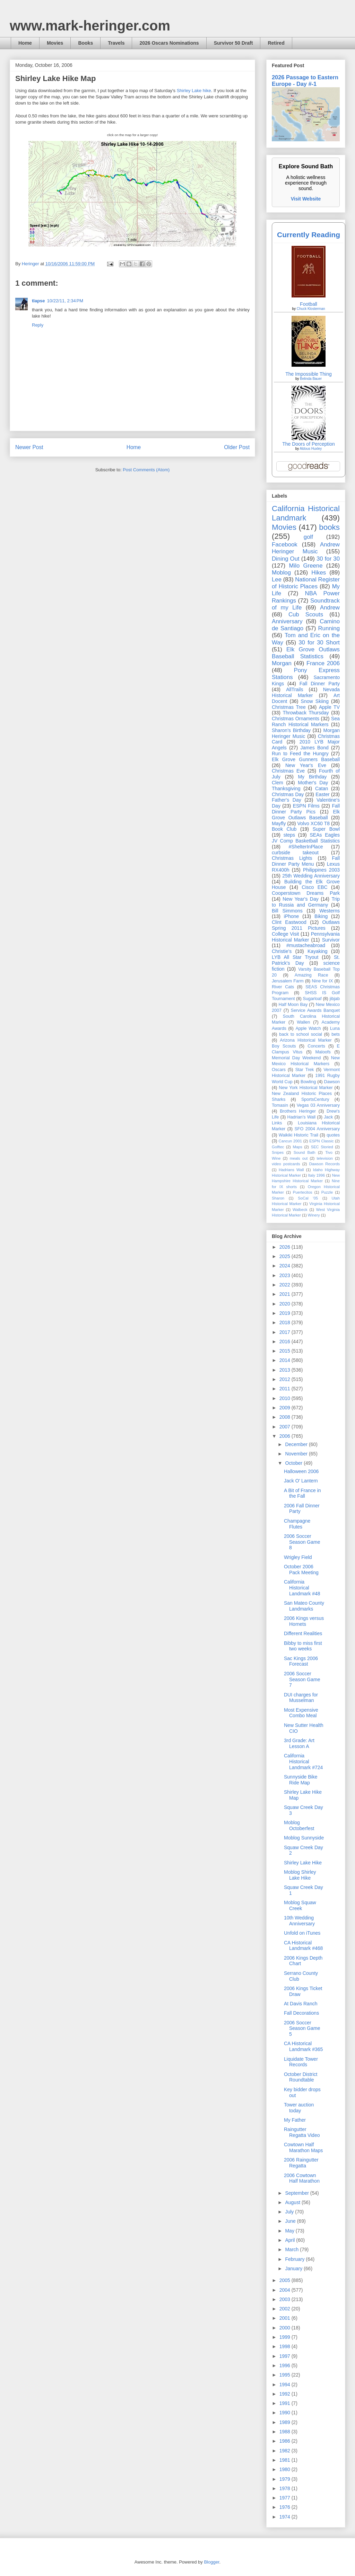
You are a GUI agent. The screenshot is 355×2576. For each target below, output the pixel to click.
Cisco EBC (314, 887)
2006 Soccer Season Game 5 (302, 2028)
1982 (285, 2450)
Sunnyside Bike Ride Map (301, 1779)
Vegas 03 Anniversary (318, 1105)
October (294, 1463)
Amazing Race (311, 975)
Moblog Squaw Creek (300, 1905)
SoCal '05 (308, 1198)
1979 (285, 2479)
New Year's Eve (305, 765)
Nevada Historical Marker (306, 692)
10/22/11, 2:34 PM (65, 300)
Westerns (329, 910)
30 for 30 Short (319, 642)
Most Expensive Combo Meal (301, 1713)
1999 (285, 2337)
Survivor (331, 940)
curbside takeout (295, 852)
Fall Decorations (301, 2013)
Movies (55, 43)
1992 (285, 2394)
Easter (322, 794)
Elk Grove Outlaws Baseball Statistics (306, 653)
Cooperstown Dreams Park (306, 893)
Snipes (278, 1152)
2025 (285, 1256)
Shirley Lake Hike (303, 1862)
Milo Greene (305, 565)
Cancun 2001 (290, 1141)
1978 (285, 2488)
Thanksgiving (286, 788)
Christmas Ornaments (295, 718)
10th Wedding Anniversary (299, 1920)
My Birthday (312, 776)
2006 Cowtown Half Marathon (302, 2178)
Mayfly (279, 823)
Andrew (330, 607)
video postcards (286, 1164)
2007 (285, 1426)
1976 (285, 2507)
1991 (285, 2403)
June (291, 2221)
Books (85, 43)
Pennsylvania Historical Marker (306, 937)
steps (289, 835)
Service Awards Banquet (315, 1010)
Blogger (211, 2562)
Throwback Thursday (306, 712)
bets (335, 1034)
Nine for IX (322, 981)
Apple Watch (308, 1028)
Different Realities (303, 1633)
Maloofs (323, 1052)
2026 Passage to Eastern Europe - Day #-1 (305, 80)
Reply (37, 325)
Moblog (281, 572)
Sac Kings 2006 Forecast (301, 1661)
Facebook (284, 544)
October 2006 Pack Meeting (301, 1569)
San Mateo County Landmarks (304, 1606)
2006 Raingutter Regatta (301, 2162)
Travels (116, 43)
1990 (285, 2412)
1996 (285, 2365)
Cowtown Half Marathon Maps (303, 2147)
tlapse (38, 300)
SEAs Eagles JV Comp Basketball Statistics (306, 838)
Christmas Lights (292, 858)
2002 (285, 2308)
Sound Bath (304, 1152)
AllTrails (294, 689)
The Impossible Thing (308, 374)
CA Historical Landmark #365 (303, 2046)
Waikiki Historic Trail (298, 1135)
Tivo (328, 1152)
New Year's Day (300, 899)
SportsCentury (315, 1099)
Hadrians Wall (291, 1170)
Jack (328, 1117)
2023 (285, 1275)
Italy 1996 (316, 1175)
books (329, 527)
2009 (285, 1407)
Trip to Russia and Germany (306, 902)
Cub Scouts (305, 614)
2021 (285, 1294)
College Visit (285, 934)
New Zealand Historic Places (302, 1093)
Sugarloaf (312, 998)
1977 (285, 2498)
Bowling (308, 1081)
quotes (333, 1135)
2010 (285, 1398)
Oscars (279, 1069)
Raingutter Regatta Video (302, 2132)
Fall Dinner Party (320, 683)
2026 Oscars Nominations (169, 43)
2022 (285, 1284)
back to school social (300, 1034)
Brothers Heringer (298, 1111)
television (325, 1158)
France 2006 (323, 663)
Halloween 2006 (301, 1471)
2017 (285, 1332)
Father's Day (286, 800)
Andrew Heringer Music (306, 548)
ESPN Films (306, 806)
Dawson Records (324, 1164)
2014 (285, 1360)
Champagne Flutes (297, 1524)
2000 (285, 2327)
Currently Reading (308, 235)
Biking (321, 916)
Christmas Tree (289, 707)
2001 (285, 2318)
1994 (285, 2384)
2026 (285, 1247)
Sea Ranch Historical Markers (306, 721)
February (295, 2259)
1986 (285, 2441)
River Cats (283, 986)
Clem (277, 782)
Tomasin (280, 1105)
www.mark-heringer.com (90, 25)
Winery (314, 1215)
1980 (285, 2469)
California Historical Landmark (306, 513)
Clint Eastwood (289, 922)
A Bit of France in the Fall (302, 1493)
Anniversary (287, 621)
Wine (276, 1158)
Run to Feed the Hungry (300, 753)
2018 (285, 1322)
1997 (285, 2356)
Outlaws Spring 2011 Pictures (306, 925)
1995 (285, 2375)
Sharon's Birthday (291, 730)
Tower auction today (299, 2107)
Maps (297, 1147)
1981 (285, 2460)
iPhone (291, 916)
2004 (285, 2290)
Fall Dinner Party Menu (306, 861)
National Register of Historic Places (306, 583)
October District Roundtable (300, 2077)
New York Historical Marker (305, 1087)
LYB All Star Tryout (295, 957)
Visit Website (306, 199)
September (297, 2193)
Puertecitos (302, 1192)
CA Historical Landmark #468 (303, 1945)
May (290, 2231)
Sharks (278, 1099)
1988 (285, 2431)
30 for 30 (328, 558)
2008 (285, 1417)
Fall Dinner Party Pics (306, 808)
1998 (285, 2346)
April (290, 2240)
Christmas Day (288, 794)
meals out (299, 1158)
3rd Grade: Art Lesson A (299, 1743)
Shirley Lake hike (194, 90)
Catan (321, 788)
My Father (295, 2120)
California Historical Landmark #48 (302, 1587)
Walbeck (300, 1209)
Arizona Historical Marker (305, 1040)
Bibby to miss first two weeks (303, 1646)
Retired (276, 43)
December (297, 1444)
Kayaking (318, 951)
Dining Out (286, 558)
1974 (285, 2517)
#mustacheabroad (305, 945)
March (292, 2249)
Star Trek (304, 1069)
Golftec (278, 1147)
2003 (285, 2299)
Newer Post (29, 447)
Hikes (318, 572)
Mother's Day (313, 782)
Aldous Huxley (311, 449)
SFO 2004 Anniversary (317, 1128)
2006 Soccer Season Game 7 (302, 1679)
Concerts (316, 1046)
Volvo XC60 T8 (313, 823)
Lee (277, 579)
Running (329, 628)
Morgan (282, 663)
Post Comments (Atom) (146, 469)
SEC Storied (322, 1147)
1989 (285, 2422)
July (290, 2211)
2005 (285, 2280)
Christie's (282, 951)
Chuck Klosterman (311, 309)
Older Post (237, 447)
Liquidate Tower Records (301, 2062)
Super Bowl (326, 829)
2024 (285, 1265)
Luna (335, 1028)
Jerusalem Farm (288, 981)
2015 (285, 1351)
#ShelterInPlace (306, 846)
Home (25, 43)
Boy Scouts (284, 1046)
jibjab (335, 998)
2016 (285, 1341)
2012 (285, 1379)
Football (308, 304)
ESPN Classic (321, 1141)
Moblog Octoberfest (299, 1825)
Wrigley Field (298, 1557)
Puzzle (327, 1192)
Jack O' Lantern (301, 1480)
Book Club (284, 829)
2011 (285, 1388)
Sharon (278, 1198)
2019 (285, 1313)
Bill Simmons (287, 910)
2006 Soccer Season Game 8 (302, 1542)
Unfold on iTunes (302, 1933)
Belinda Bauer (311, 379)
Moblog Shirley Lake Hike (300, 1875)
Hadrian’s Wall (301, 1117)
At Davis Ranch (300, 2003)
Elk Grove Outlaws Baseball (306, 814)
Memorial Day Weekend (296, 1057)
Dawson (332, 1081)
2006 (285, 1436)
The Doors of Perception (308, 444)
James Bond (314, 747)
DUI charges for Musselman (301, 1697)
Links (277, 1123)
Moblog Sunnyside (304, 1837)
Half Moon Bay (293, 1004)
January (294, 2268)
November (297, 1453)
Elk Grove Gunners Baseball (306, 759)
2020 (285, 1304)
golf (308, 537)
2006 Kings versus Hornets (304, 1621)
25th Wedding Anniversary (311, 876)
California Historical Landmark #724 (303, 1761)
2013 (285, 1370)
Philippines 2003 (321, 870)
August (293, 2202)
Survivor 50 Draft (233, 43)
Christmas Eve (288, 771)
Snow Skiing (315, 701)
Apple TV (329, 707)
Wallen (303, 1022)
